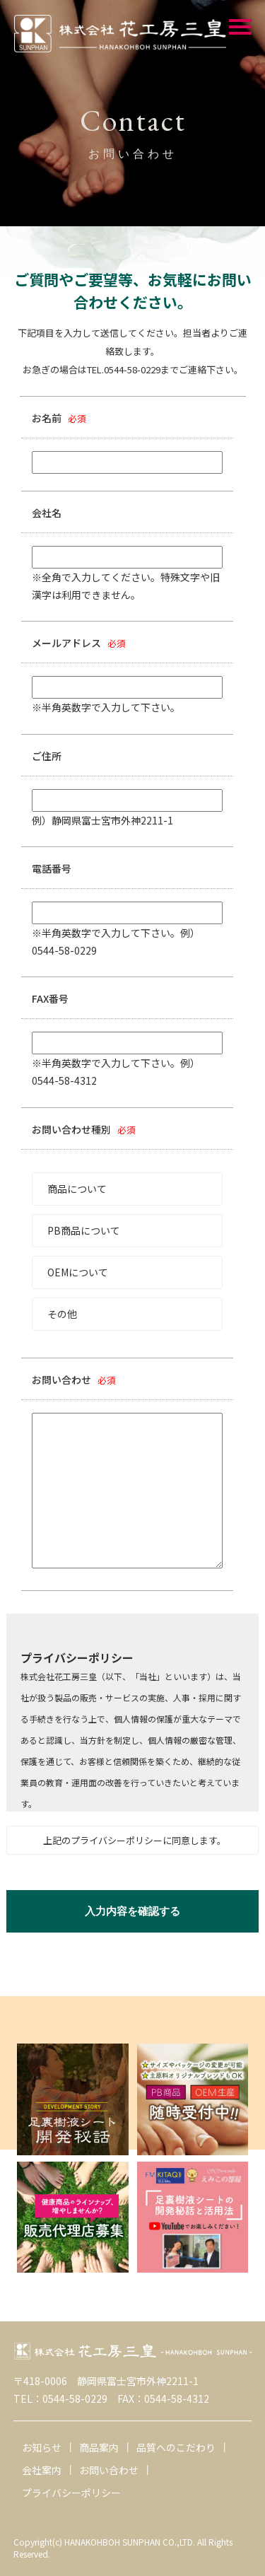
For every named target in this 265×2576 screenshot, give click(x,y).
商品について (77, 1189)
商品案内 (99, 2447)
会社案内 (41, 2470)
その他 (62, 1314)
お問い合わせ (109, 2470)
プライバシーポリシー (71, 2493)
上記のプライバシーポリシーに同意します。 (134, 1840)
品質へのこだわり (176, 2447)
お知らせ (41, 2447)
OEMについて (77, 1272)
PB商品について (83, 1230)
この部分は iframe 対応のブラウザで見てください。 (132, 1713)
